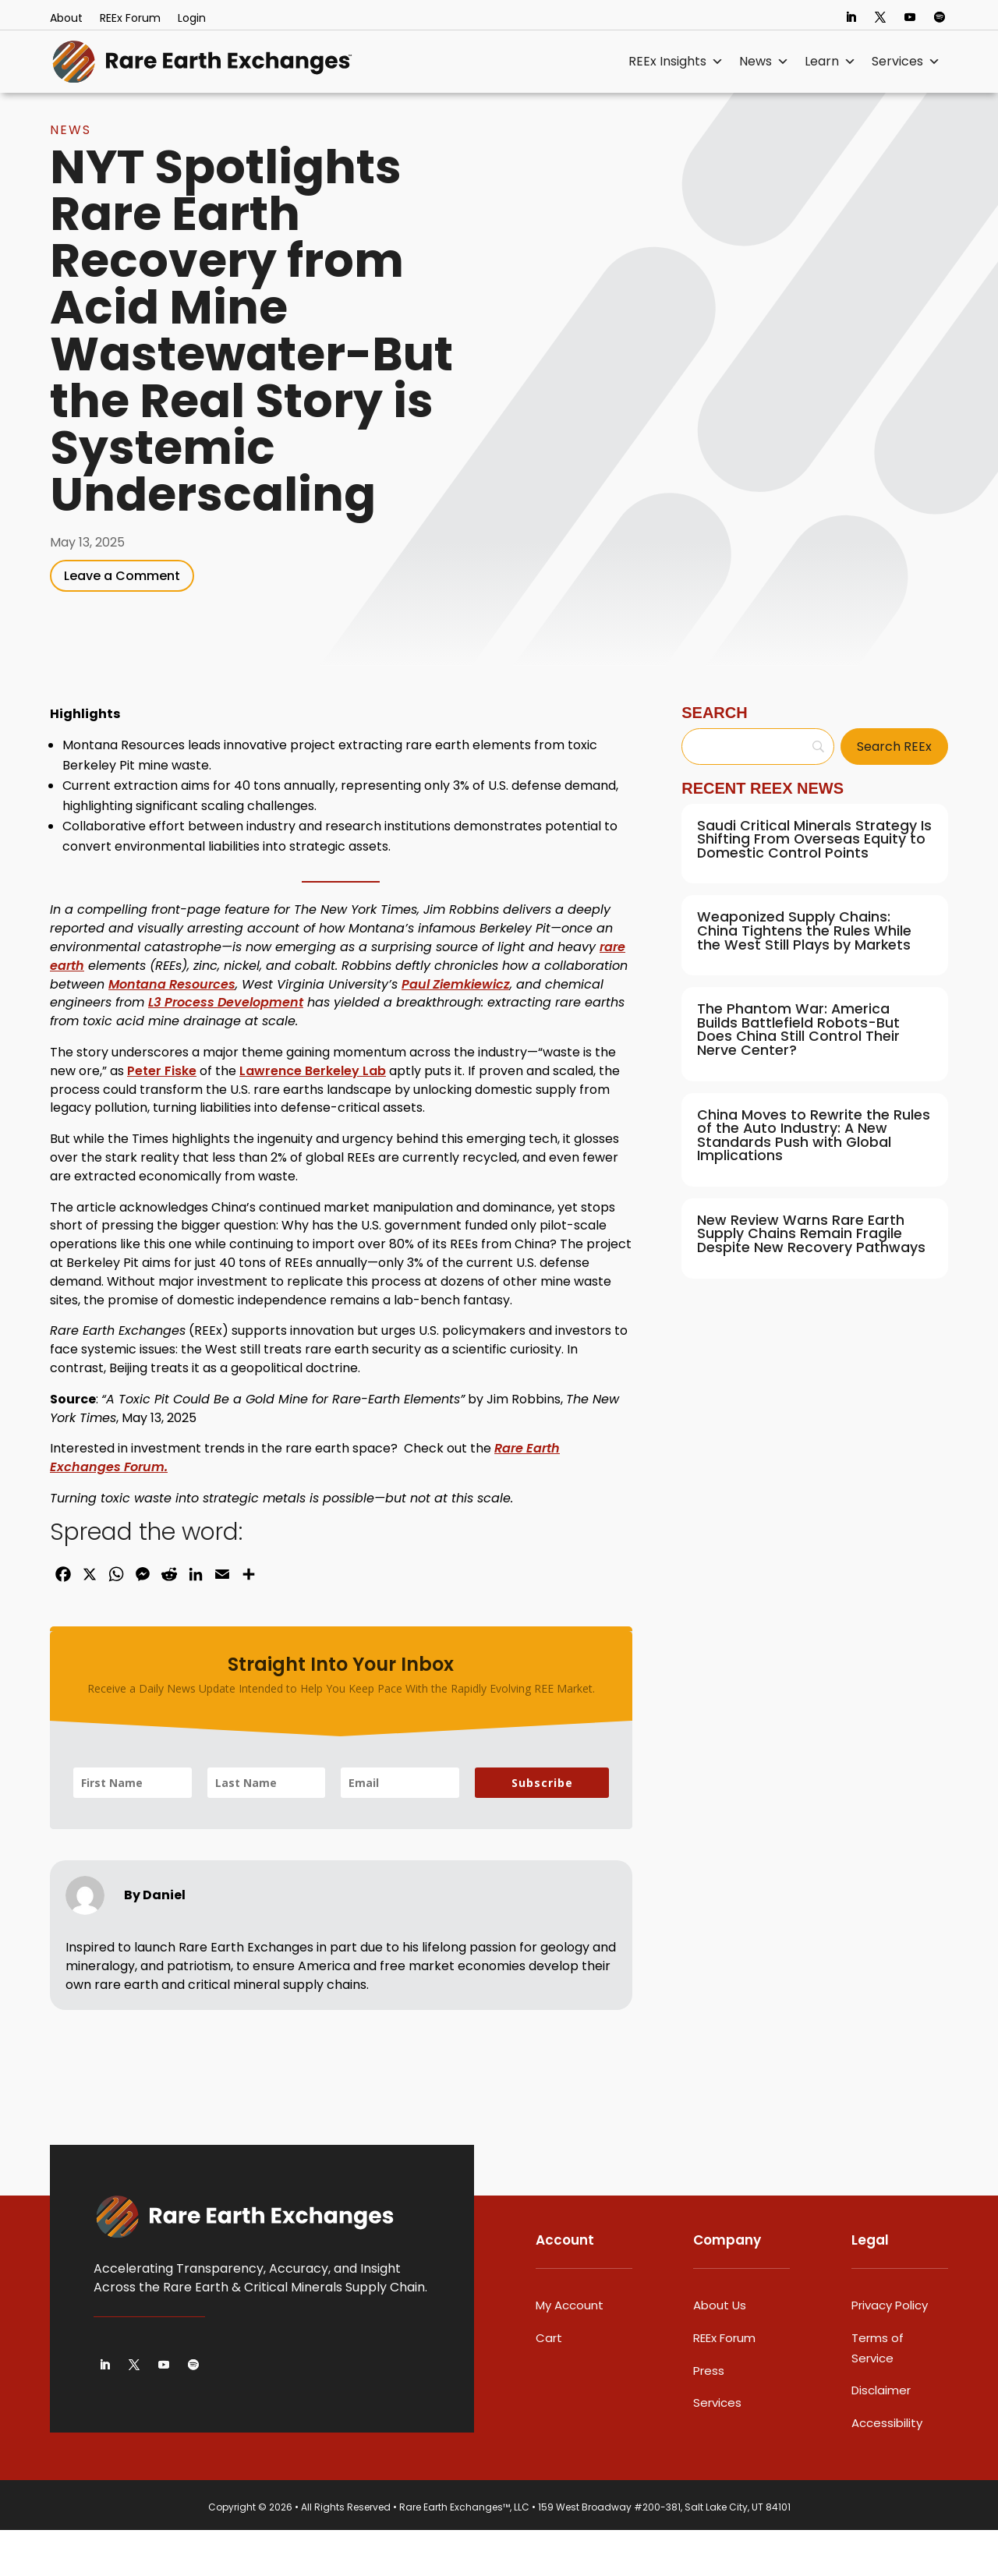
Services (906, 61)
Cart (549, 2384)
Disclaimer (881, 2436)
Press (708, 2416)
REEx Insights (676, 61)
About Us (719, 2351)
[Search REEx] (894, 792)
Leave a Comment (122, 622)
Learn (830, 61)
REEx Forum (130, 19)
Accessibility (886, 2469)
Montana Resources (171, 1030)
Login (192, 19)
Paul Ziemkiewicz (456, 1030)
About (66, 19)
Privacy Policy (889, 2351)
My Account (569, 2351)
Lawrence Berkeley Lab (312, 1117)
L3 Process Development (225, 1048)
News (764, 61)
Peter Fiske (161, 1117)
